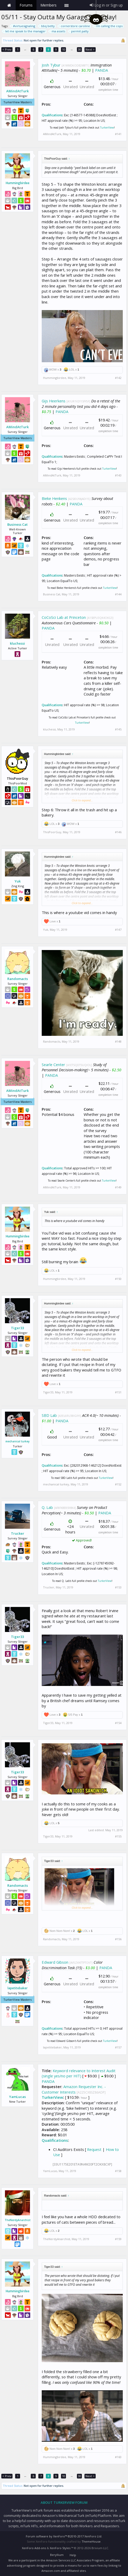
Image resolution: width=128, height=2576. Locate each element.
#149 (118, 1187)
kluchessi (17, 643)
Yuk (18, 881)
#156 (118, 1939)
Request (94, 2149)
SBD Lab (49, 1415)
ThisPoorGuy (52, 832)
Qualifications (52, 115)
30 (79, 49)
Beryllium (57, 2555)
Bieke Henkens (54, 498)
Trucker (17, 1533)
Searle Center (53, 1064)
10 (63, 49)
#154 (118, 1723)
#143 (118, 475)
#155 (118, 1836)
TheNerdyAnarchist (18, 2220)
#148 (118, 1041)
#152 (118, 1484)
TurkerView (107, 127)
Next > (90, 49)
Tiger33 (17, 1328)
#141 (118, 134)
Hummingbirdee (17, 183)
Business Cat (17, 524)
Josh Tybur (51, 65)
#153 (118, 1587)
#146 (118, 832)
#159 (118, 2239)
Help (73, 2555)
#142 (118, 378)
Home (9, 5)
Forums (26, 5)
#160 (118, 2457)
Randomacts (17, 979)
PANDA (101, 70)
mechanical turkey (17, 1441)
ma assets (57, 31)
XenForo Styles (60, 2548)
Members (48, 5)
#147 (118, 930)
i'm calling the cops (108, 26)
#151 (118, 1392)
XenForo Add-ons (34, 2548)
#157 (118, 2047)
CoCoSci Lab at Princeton (64, 617)
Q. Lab (47, 1507)
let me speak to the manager (25, 31)
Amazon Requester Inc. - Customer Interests (74, 2089)
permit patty (79, 31)
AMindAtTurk (17, 91)
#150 (118, 1279)
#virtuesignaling (23, 26)
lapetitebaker (18, 1988)
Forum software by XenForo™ (64, 2536)
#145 (118, 729)
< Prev (6, 49)
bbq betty (47, 26)
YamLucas (17, 2097)
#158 (118, 2171)
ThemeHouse (91, 2541)
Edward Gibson (55, 1962)
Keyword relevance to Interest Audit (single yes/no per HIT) (78, 2073)
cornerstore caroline (74, 26)
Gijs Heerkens (53, 400)
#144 (118, 594)
